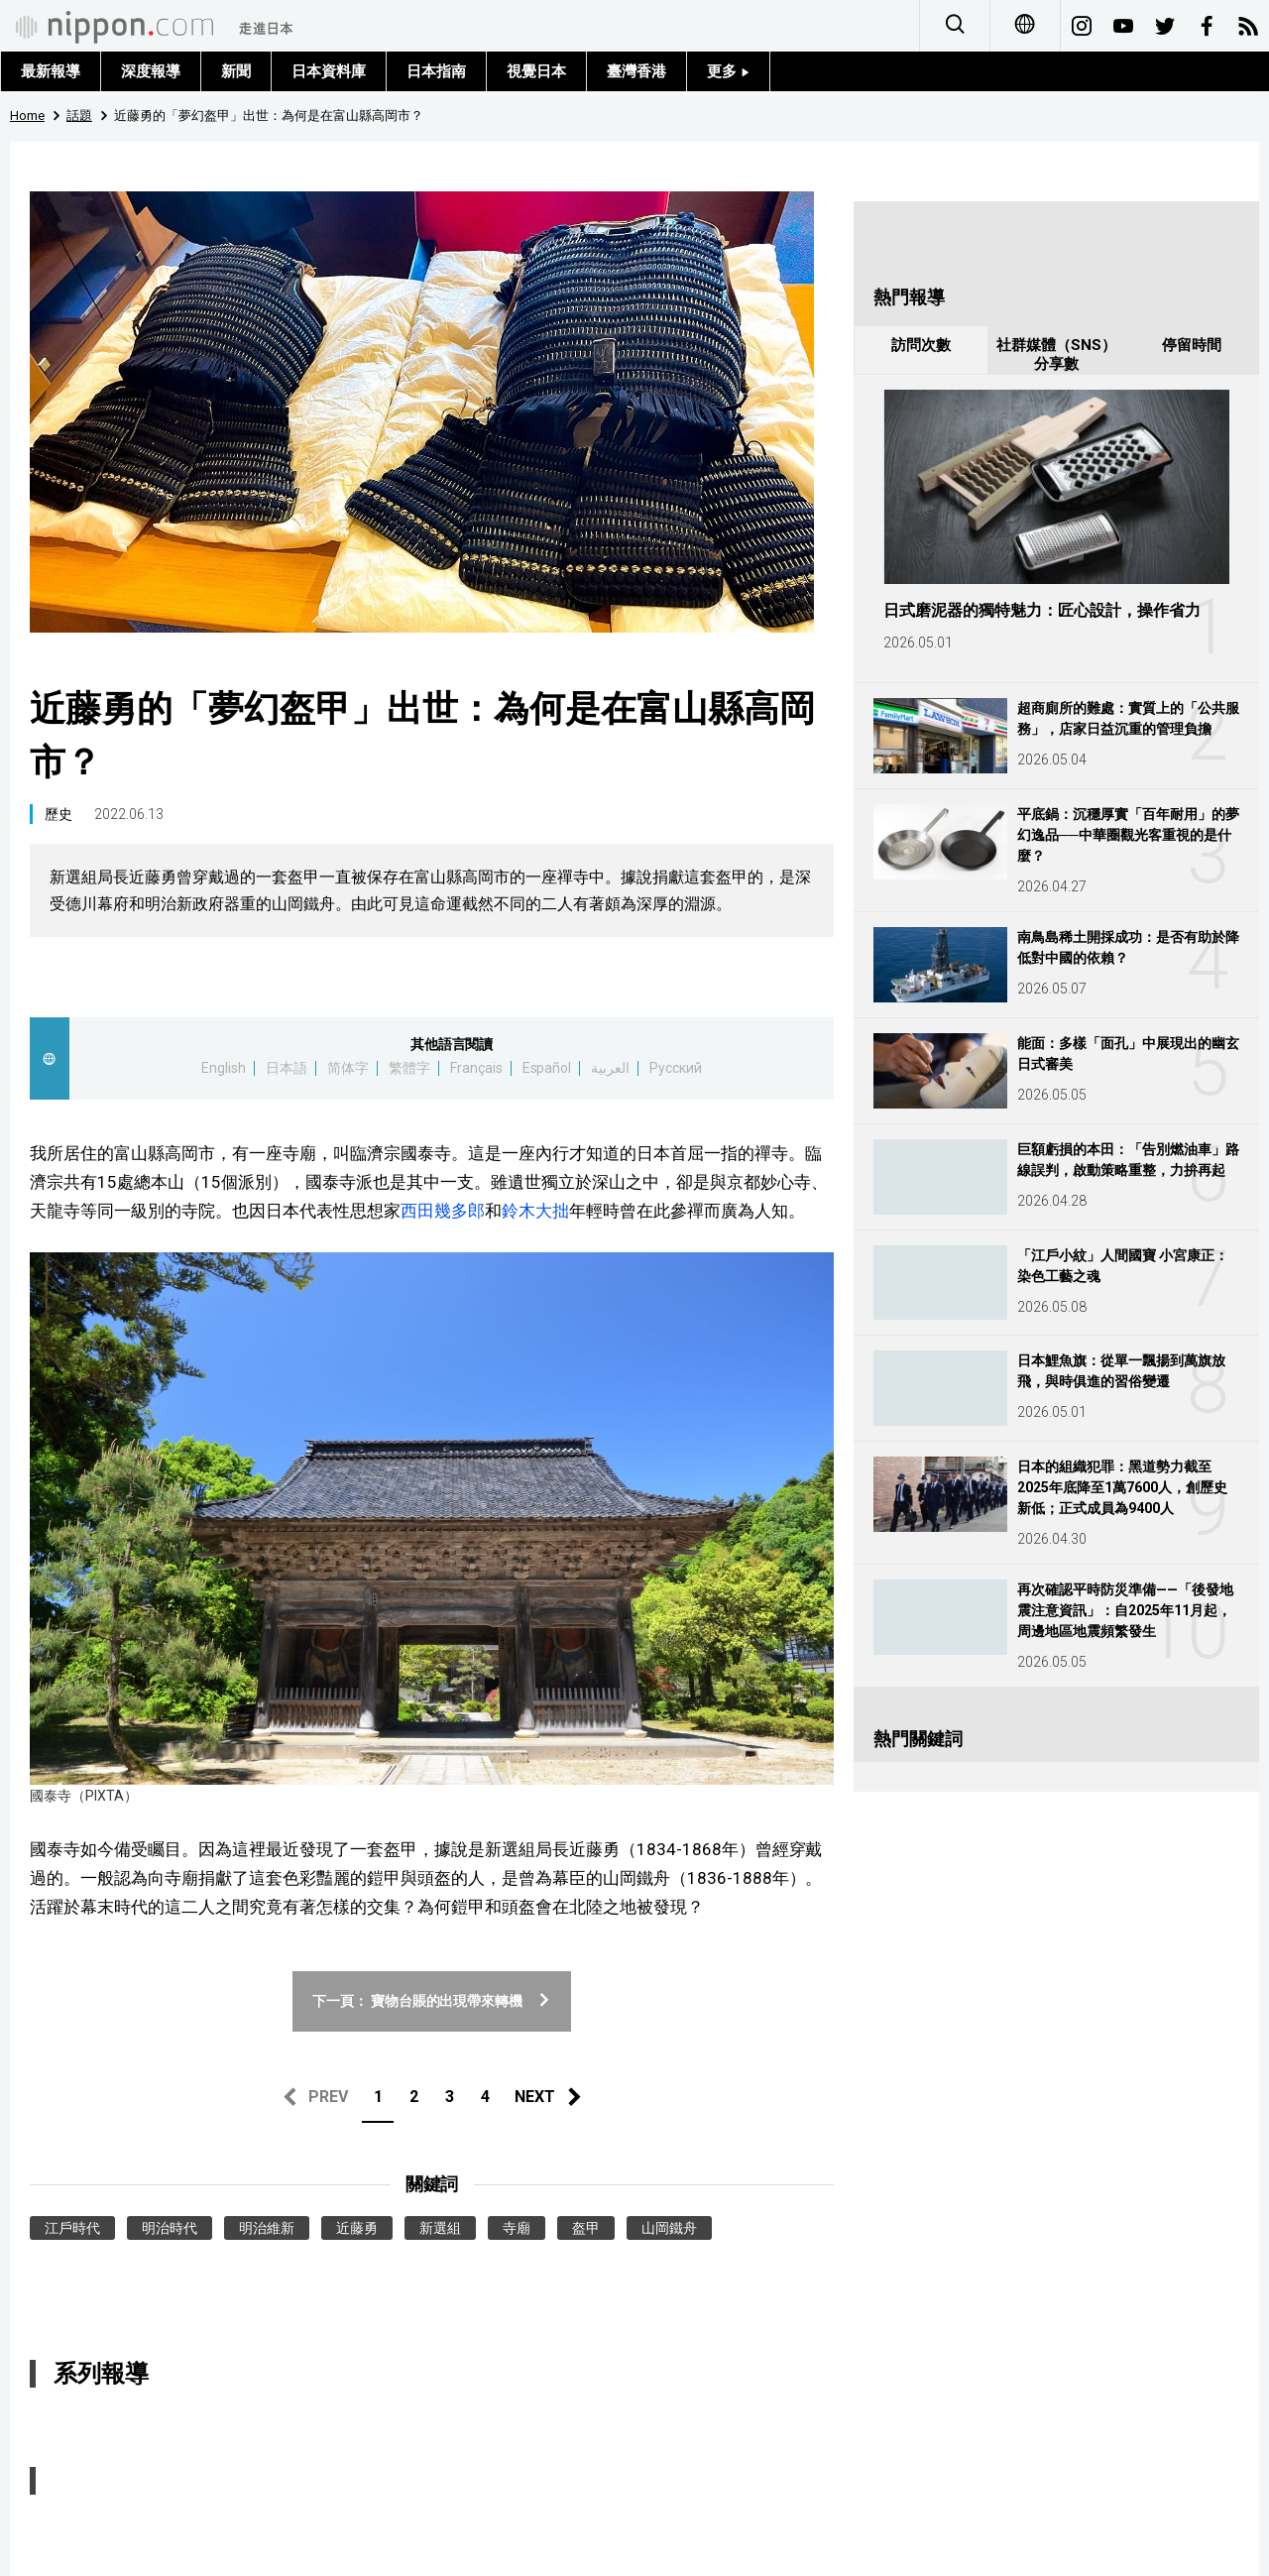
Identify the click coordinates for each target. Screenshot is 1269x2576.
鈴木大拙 (535, 1211)
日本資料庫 (328, 71)
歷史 (58, 814)
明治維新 (266, 2228)
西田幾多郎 (443, 1211)
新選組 (440, 2228)
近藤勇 (357, 2228)
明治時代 (169, 2228)
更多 (728, 71)
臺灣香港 (636, 71)
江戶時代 (72, 2228)
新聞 (236, 71)
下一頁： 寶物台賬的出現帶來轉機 (432, 2001)
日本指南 (436, 71)
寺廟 (516, 2228)
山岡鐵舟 (669, 2228)
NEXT (535, 2096)
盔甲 (586, 2228)
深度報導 (150, 71)
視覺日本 (536, 71)
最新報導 (50, 71)
